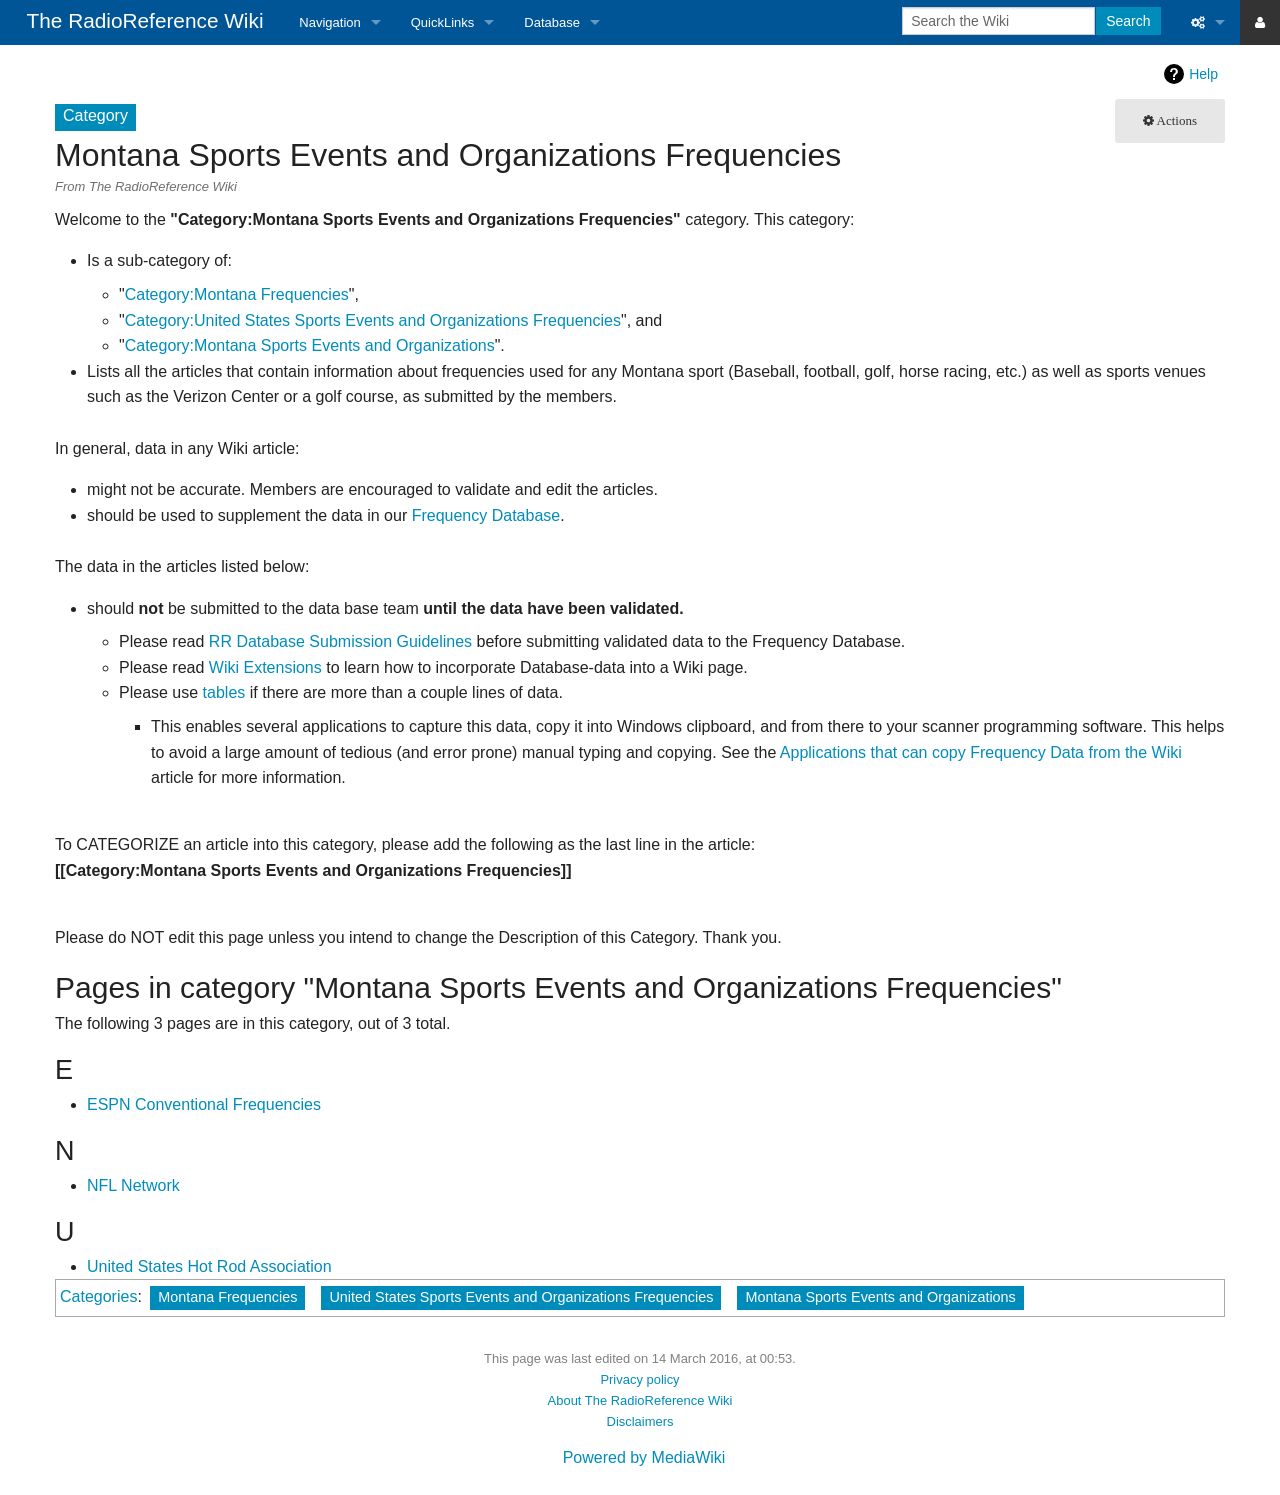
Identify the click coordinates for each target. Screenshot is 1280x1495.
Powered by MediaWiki (644, 1457)
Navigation (329, 22)
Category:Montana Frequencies (237, 294)
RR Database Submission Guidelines (340, 641)
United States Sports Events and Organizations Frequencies (521, 1297)
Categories (98, 1296)
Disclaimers (640, 1421)
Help (1203, 74)
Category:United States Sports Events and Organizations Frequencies (373, 320)
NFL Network (133, 1185)
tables (224, 692)
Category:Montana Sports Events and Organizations (310, 345)
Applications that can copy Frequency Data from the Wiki (981, 752)
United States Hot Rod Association (209, 1266)
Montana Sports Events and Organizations (880, 1297)
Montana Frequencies (227, 1297)
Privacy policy (639, 1379)
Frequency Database (486, 515)
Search (1128, 21)
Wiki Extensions (265, 667)
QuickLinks (443, 22)
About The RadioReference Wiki (640, 1400)
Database (552, 22)
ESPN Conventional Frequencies (204, 1104)
